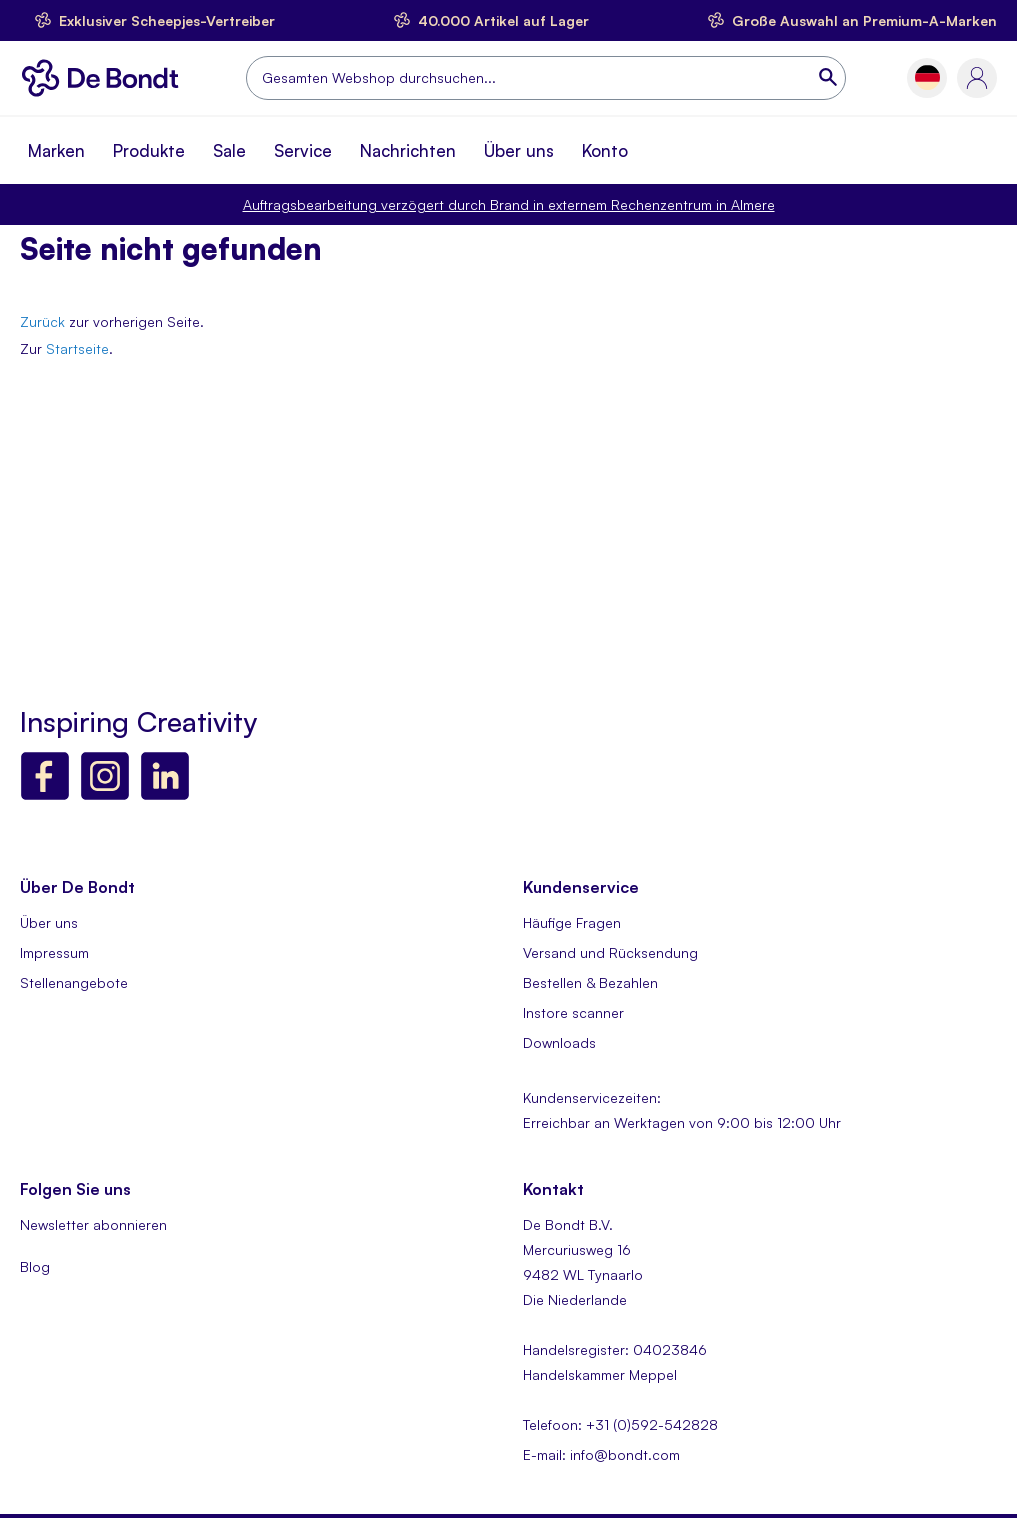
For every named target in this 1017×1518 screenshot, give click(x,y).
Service (303, 150)
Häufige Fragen (572, 922)
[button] (927, 77)
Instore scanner (573, 1012)
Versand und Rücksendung (610, 952)
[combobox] (546, 78)
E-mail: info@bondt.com (601, 1454)
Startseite (77, 348)
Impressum (54, 952)
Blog (35, 1266)
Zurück (42, 321)
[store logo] (105, 78)
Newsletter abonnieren (93, 1224)
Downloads (559, 1042)
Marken (56, 150)
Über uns (519, 150)
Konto (605, 150)
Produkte (149, 150)
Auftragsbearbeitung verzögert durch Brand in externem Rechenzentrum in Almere (509, 204)
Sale (229, 150)
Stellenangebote (74, 982)
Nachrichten (408, 150)
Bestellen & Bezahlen (590, 982)
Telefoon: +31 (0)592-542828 (620, 1424)
